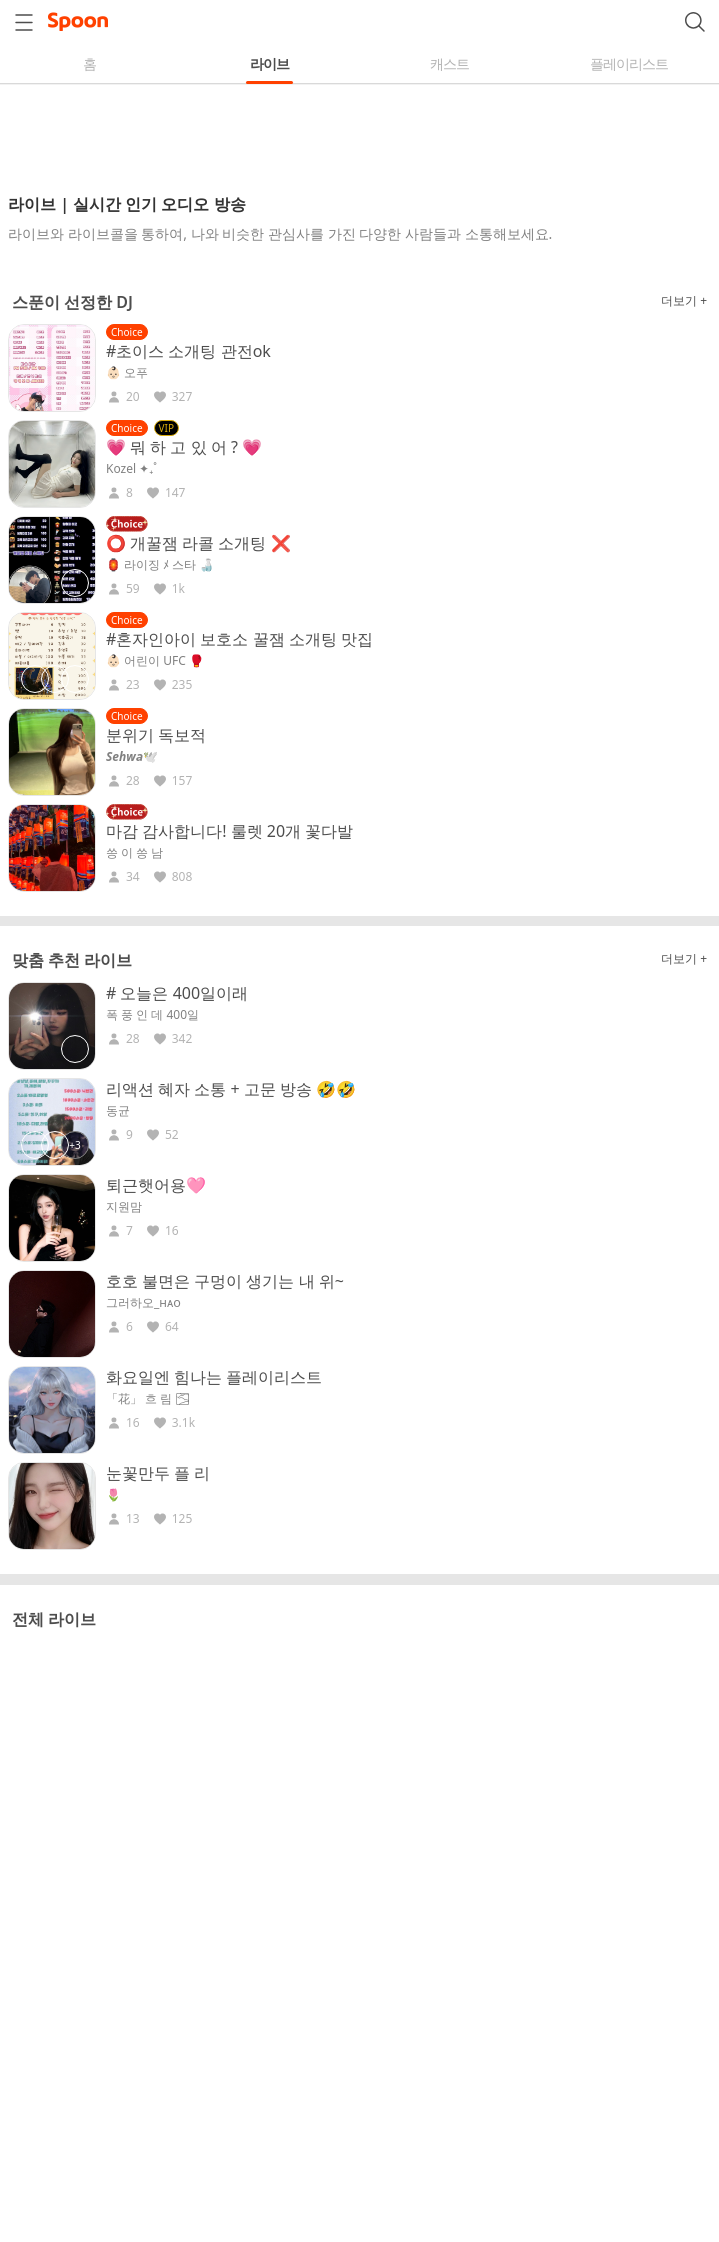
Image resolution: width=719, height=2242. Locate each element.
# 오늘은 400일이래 (177, 993)
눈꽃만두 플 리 (158, 1473)
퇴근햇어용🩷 (156, 1185)
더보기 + (684, 300)
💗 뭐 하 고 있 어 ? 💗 (184, 447)
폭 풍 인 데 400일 (152, 1015)
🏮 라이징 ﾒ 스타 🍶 (160, 565)
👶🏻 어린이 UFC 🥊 (155, 661)
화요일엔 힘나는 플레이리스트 (214, 1377)
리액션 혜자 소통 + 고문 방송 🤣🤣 (231, 1089)
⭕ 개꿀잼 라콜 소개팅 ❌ (198, 543)
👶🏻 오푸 (127, 373)
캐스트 (449, 63)
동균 (118, 1111)
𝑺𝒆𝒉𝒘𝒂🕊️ (132, 757)
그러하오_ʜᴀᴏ (143, 1303)
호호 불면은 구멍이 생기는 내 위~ (225, 1281)
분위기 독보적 (156, 735)
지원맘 (124, 1207)
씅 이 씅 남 (134, 853)
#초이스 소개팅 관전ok (188, 351)
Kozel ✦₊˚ (131, 469)
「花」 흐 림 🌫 (148, 1399)
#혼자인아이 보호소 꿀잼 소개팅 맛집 (239, 639)
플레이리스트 (629, 63)
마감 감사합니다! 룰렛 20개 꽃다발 (229, 831)
